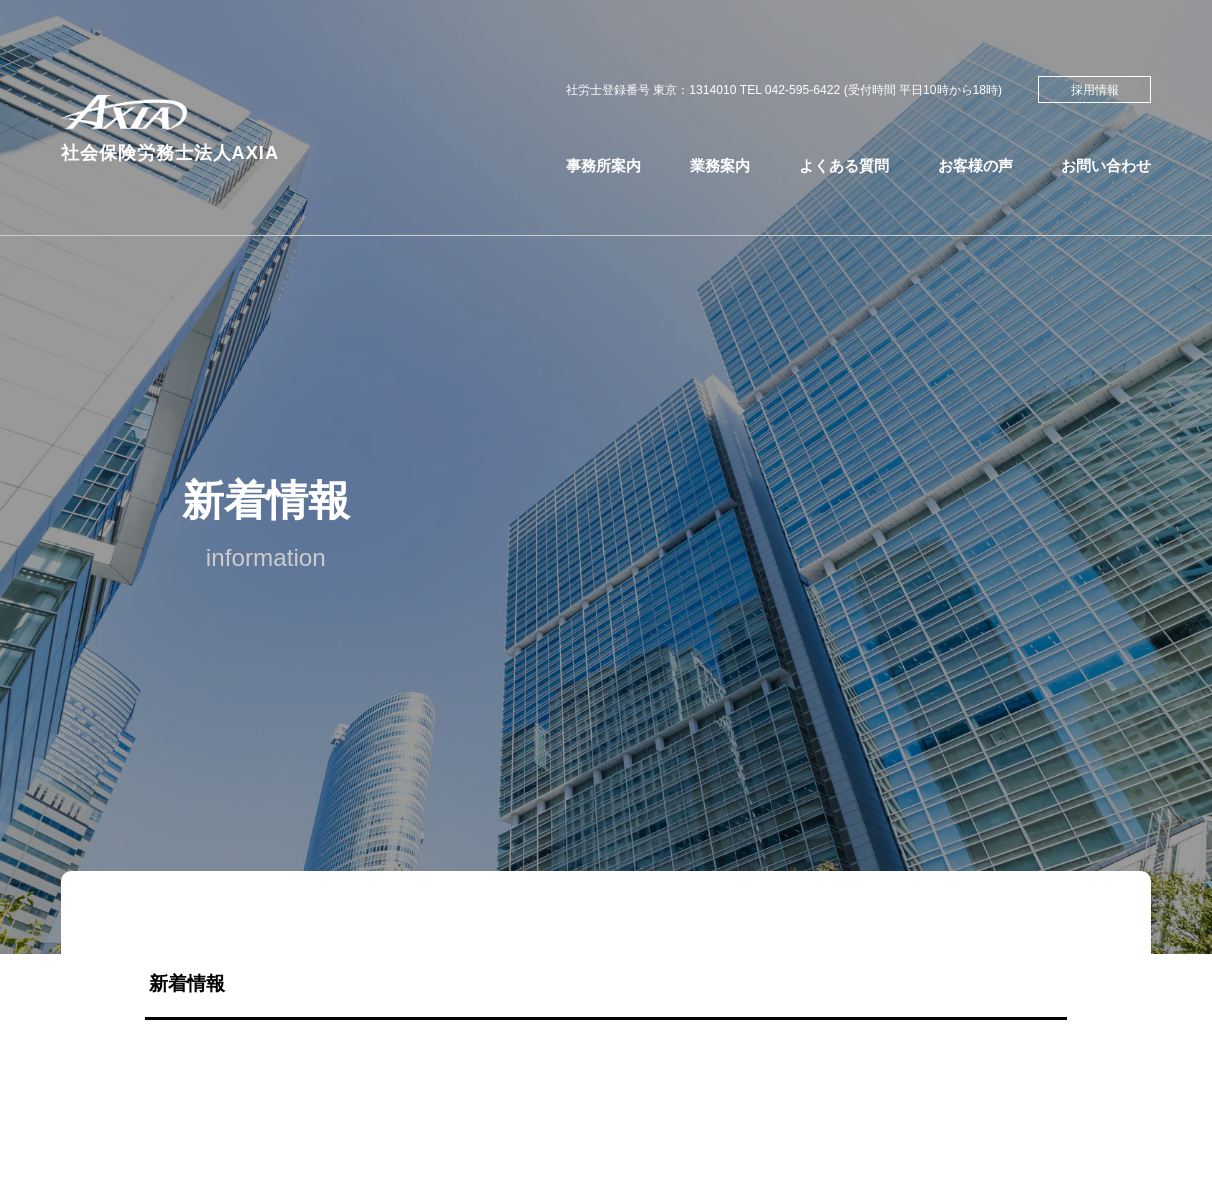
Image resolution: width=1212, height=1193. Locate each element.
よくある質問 (844, 165)
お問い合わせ (1106, 165)
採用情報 (1095, 90)
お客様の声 (975, 165)
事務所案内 (603, 165)
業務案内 (720, 165)
